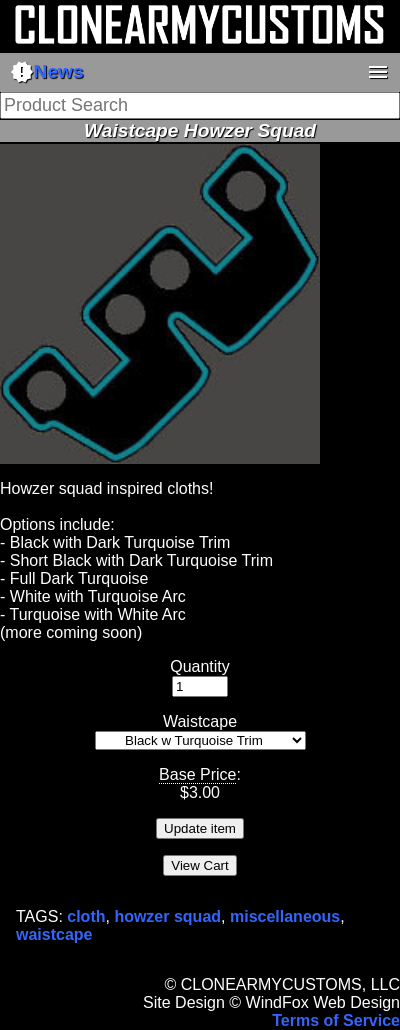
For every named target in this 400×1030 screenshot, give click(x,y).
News (47, 72)
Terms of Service (336, 1020)
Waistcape (200, 721)
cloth (86, 916)
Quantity (200, 666)
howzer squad (167, 916)
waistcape (54, 934)
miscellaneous (285, 916)
